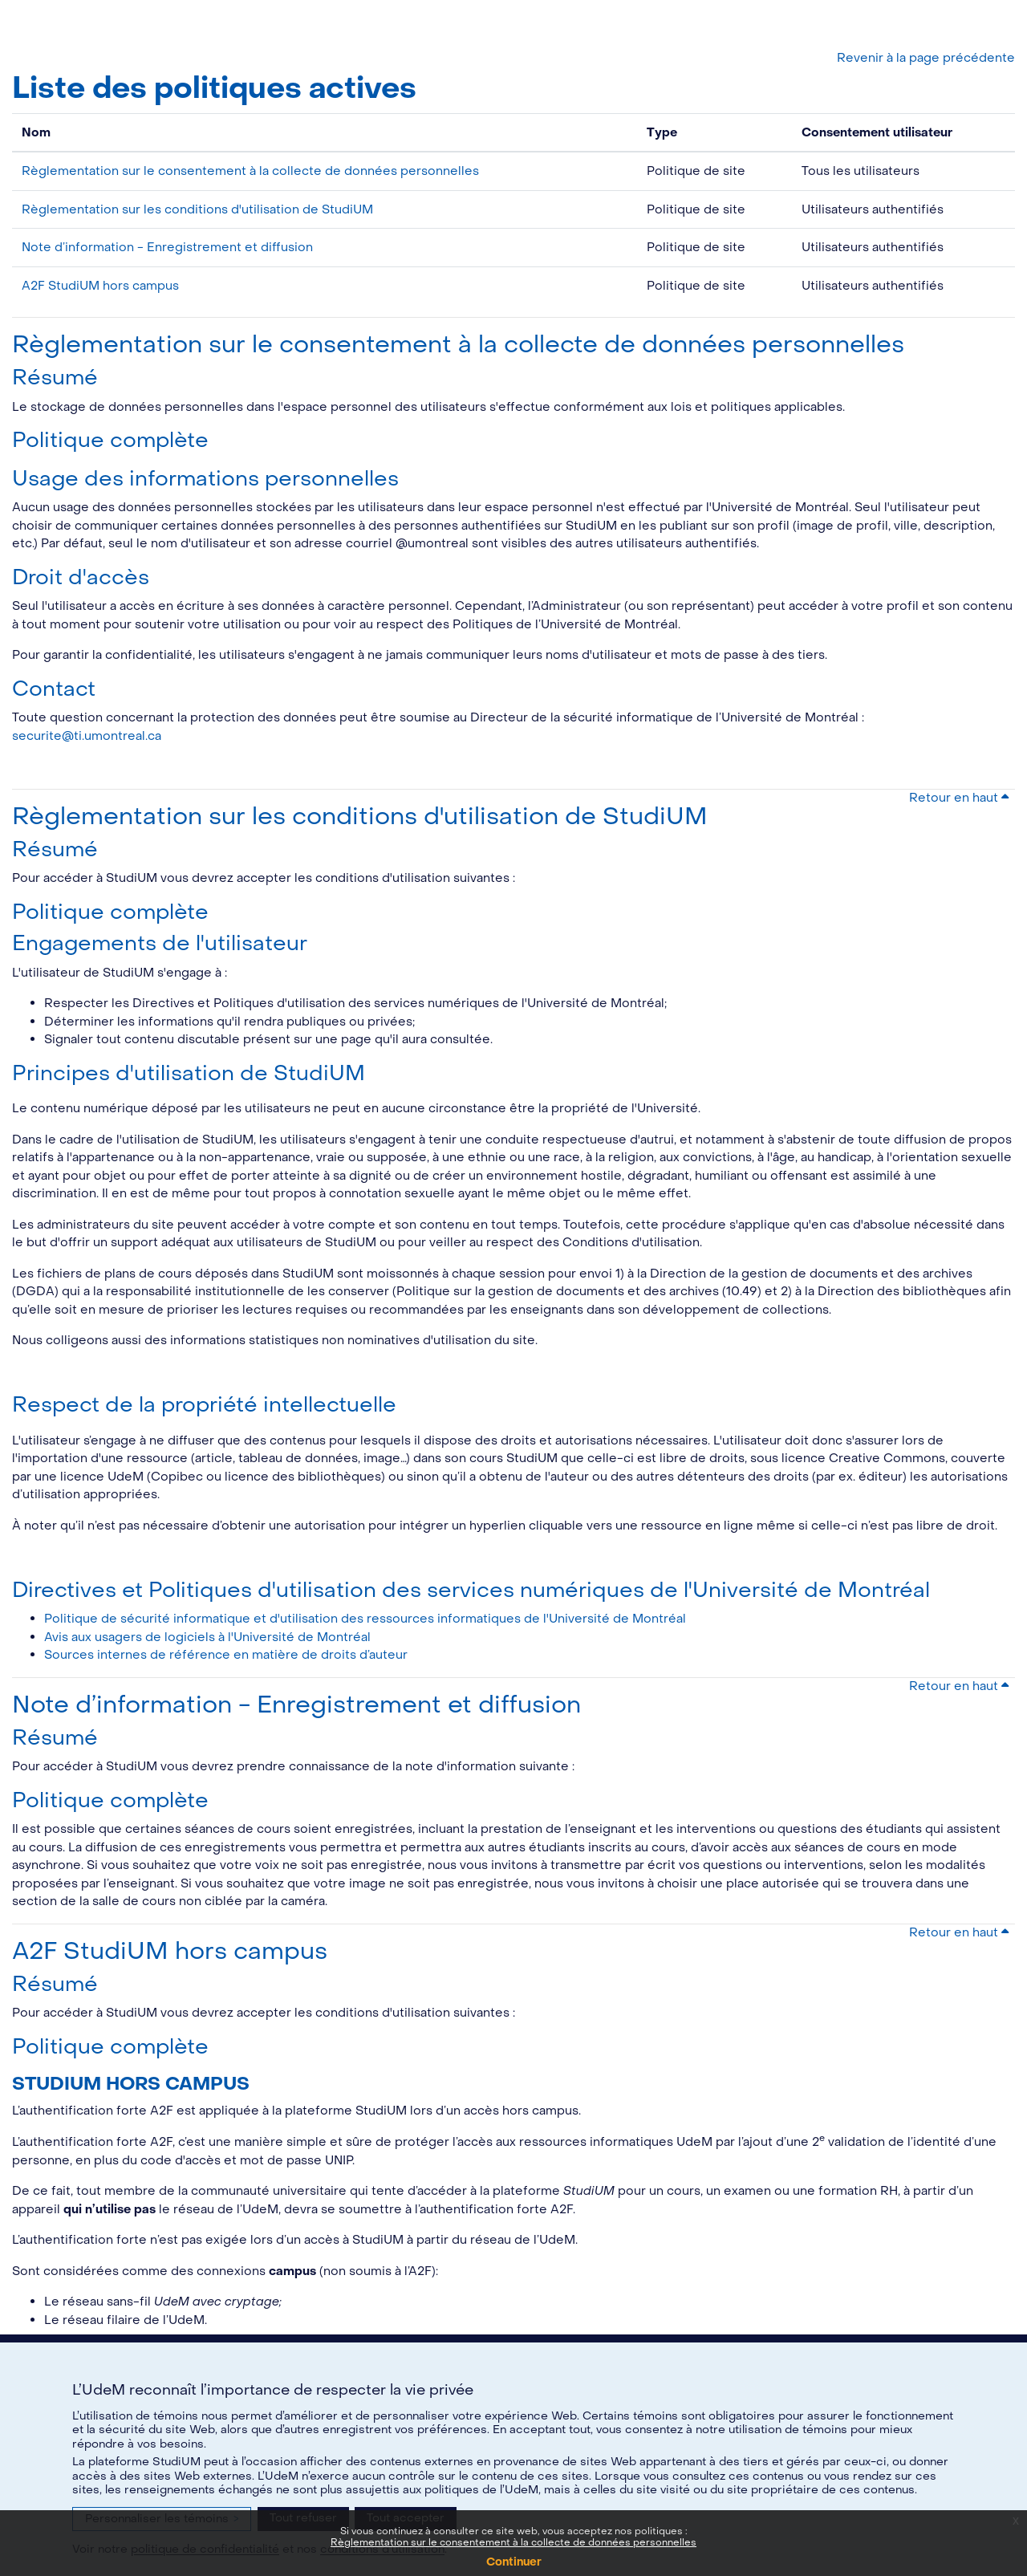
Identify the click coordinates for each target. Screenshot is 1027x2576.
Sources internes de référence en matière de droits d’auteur (226, 1655)
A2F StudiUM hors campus (100, 286)
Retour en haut (959, 798)
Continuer (514, 2562)
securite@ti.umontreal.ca (86, 736)
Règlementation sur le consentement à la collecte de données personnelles (513, 2542)
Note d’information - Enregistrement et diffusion (167, 247)
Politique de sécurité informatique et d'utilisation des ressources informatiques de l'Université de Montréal (365, 1619)
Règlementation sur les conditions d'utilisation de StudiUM (197, 209)
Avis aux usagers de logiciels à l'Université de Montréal (207, 1637)
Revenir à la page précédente (926, 58)
